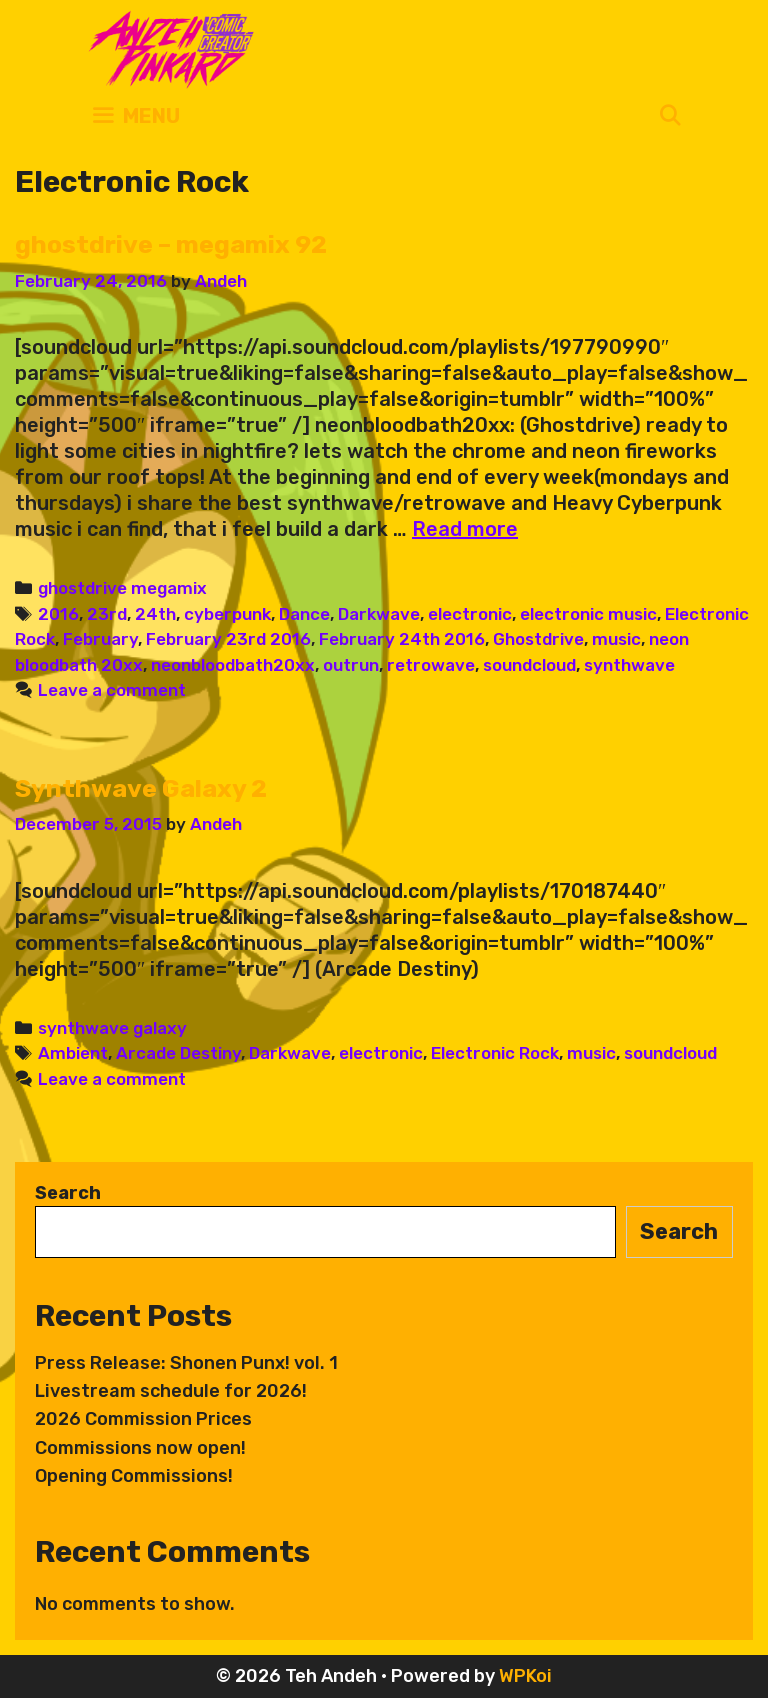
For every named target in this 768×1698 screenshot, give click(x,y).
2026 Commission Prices (143, 1419)
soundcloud (529, 665)
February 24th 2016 (402, 639)
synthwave (629, 665)
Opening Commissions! (134, 1476)
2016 (58, 614)
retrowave (431, 665)
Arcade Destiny (178, 1053)
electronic (470, 614)
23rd (107, 614)
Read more (465, 529)
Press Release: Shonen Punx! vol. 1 (186, 1363)
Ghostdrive (538, 639)
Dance (304, 614)
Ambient (73, 1053)
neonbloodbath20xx (233, 665)
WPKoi (525, 1676)
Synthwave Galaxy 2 (141, 788)
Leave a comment (112, 690)
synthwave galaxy (112, 1028)
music (616, 639)
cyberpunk (227, 614)
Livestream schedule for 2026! (171, 1391)
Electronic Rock (495, 1053)
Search (68, 1193)
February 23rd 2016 (228, 639)
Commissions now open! (140, 1448)
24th (155, 614)
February (100, 639)
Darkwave (379, 614)
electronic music (588, 614)
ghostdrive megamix (122, 588)
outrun (351, 665)
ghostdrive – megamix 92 (171, 244)
